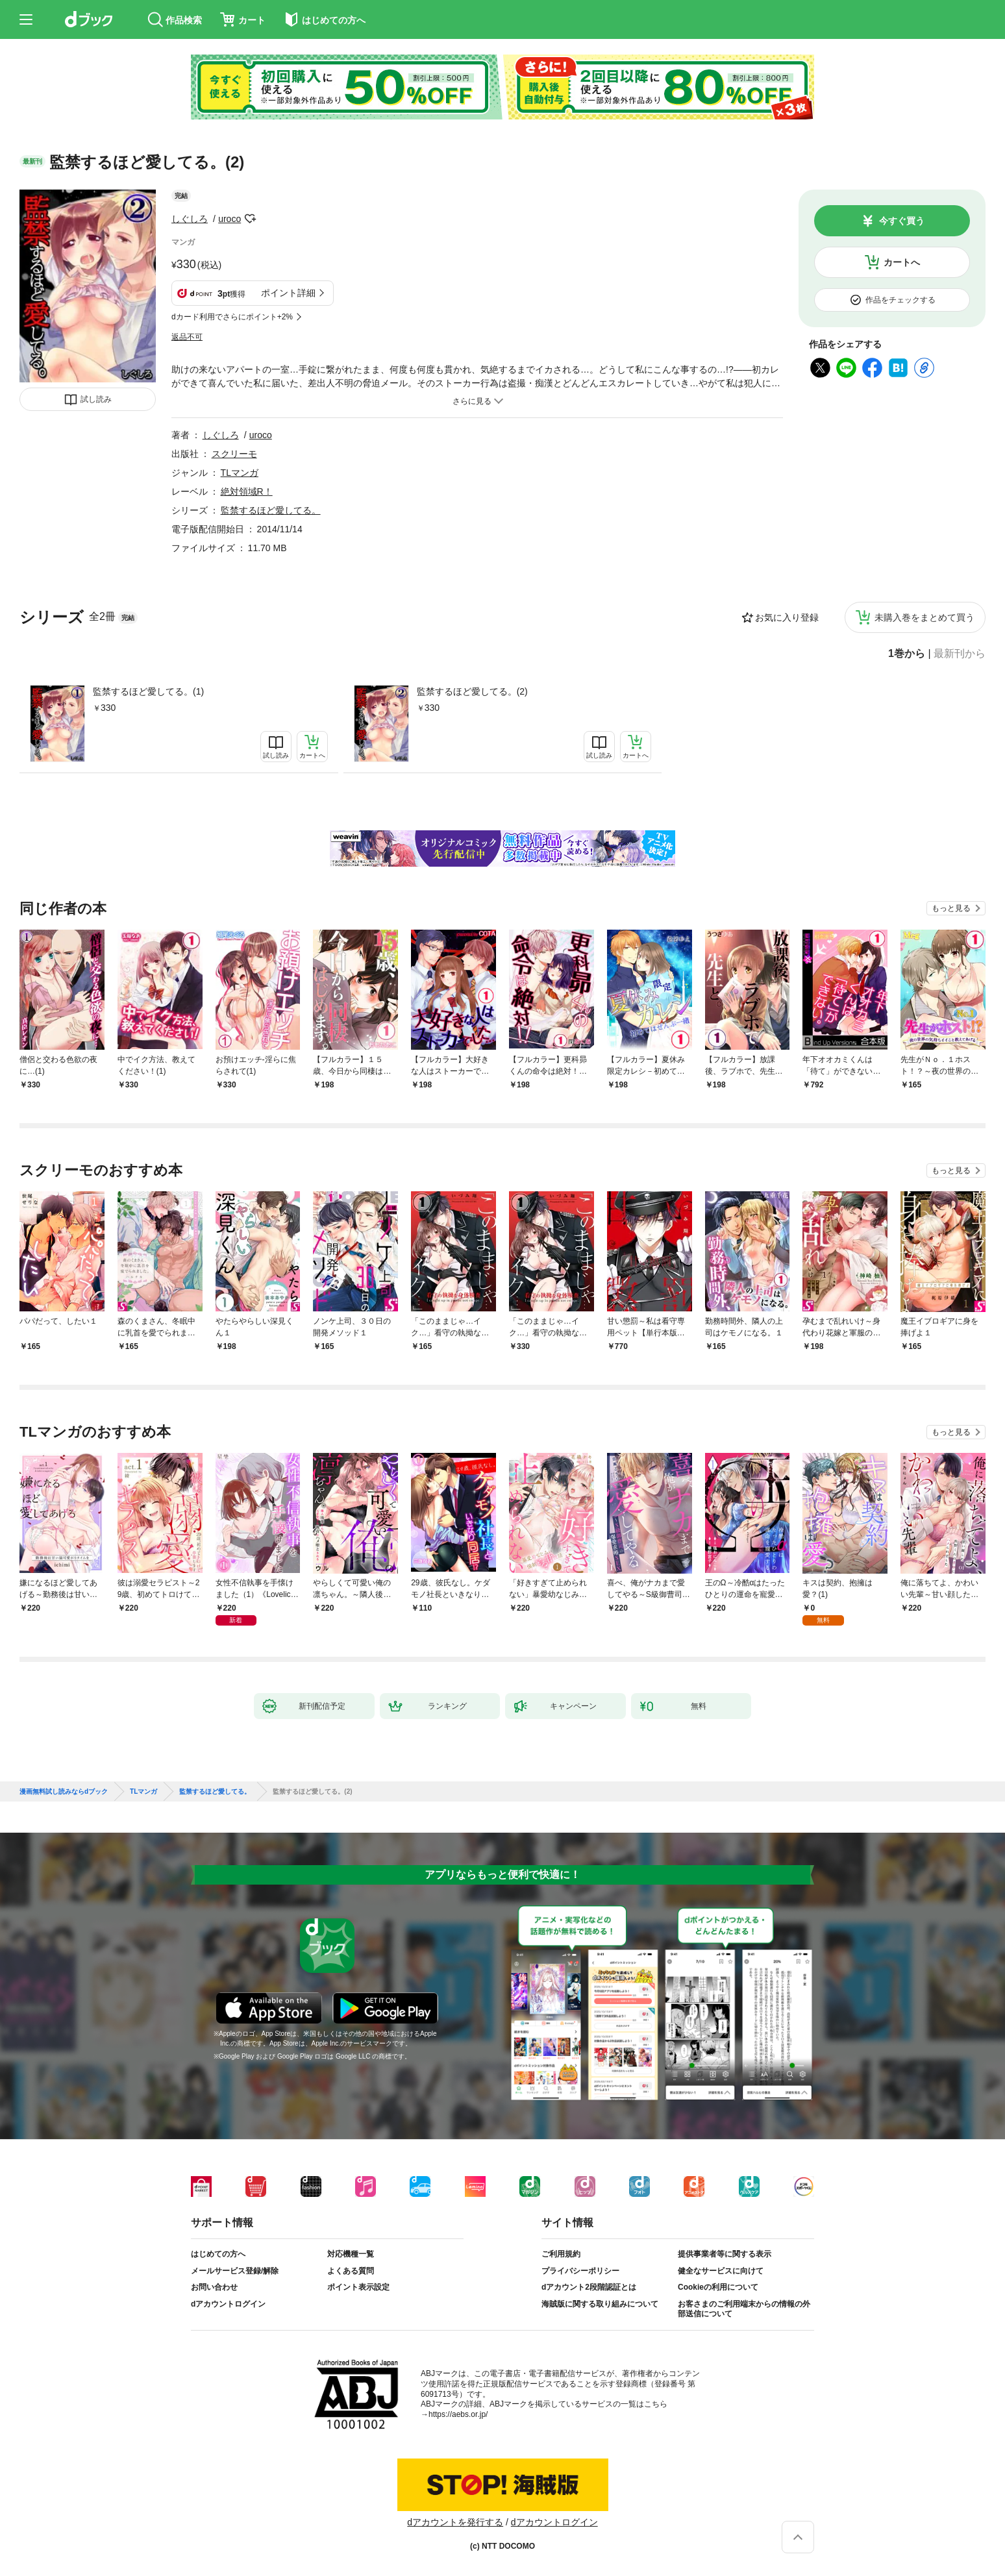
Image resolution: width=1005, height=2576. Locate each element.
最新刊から (960, 654)
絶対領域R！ (247, 491)
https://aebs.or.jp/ (458, 2414)
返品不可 (187, 336)
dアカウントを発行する (455, 2522)
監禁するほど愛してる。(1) (148, 691)
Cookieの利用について (718, 2287)
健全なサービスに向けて (720, 2270)
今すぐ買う (901, 221)
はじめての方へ (218, 2254)
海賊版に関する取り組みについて (599, 2304)
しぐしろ (189, 219)
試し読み (96, 399)
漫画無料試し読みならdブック (63, 1792)
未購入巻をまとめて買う (924, 617)
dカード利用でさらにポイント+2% (232, 316)
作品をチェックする (900, 299)
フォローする (249, 218)
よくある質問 (350, 2270)
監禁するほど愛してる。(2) (472, 691)
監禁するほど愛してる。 (271, 510)
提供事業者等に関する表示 (724, 2254)
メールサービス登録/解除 (235, 2270)
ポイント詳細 (288, 293)
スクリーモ (234, 454)
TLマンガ (239, 472)
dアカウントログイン (228, 2304)
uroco (229, 219)
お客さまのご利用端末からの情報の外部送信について (744, 2309)
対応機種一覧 (350, 2254)
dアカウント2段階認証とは (588, 2287)
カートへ (902, 262)
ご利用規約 (560, 2254)
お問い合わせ (214, 2287)
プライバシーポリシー (580, 2270)
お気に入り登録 (787, 617)
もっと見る (951, 908)
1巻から (906, 654)
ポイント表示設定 (358, 2287)
